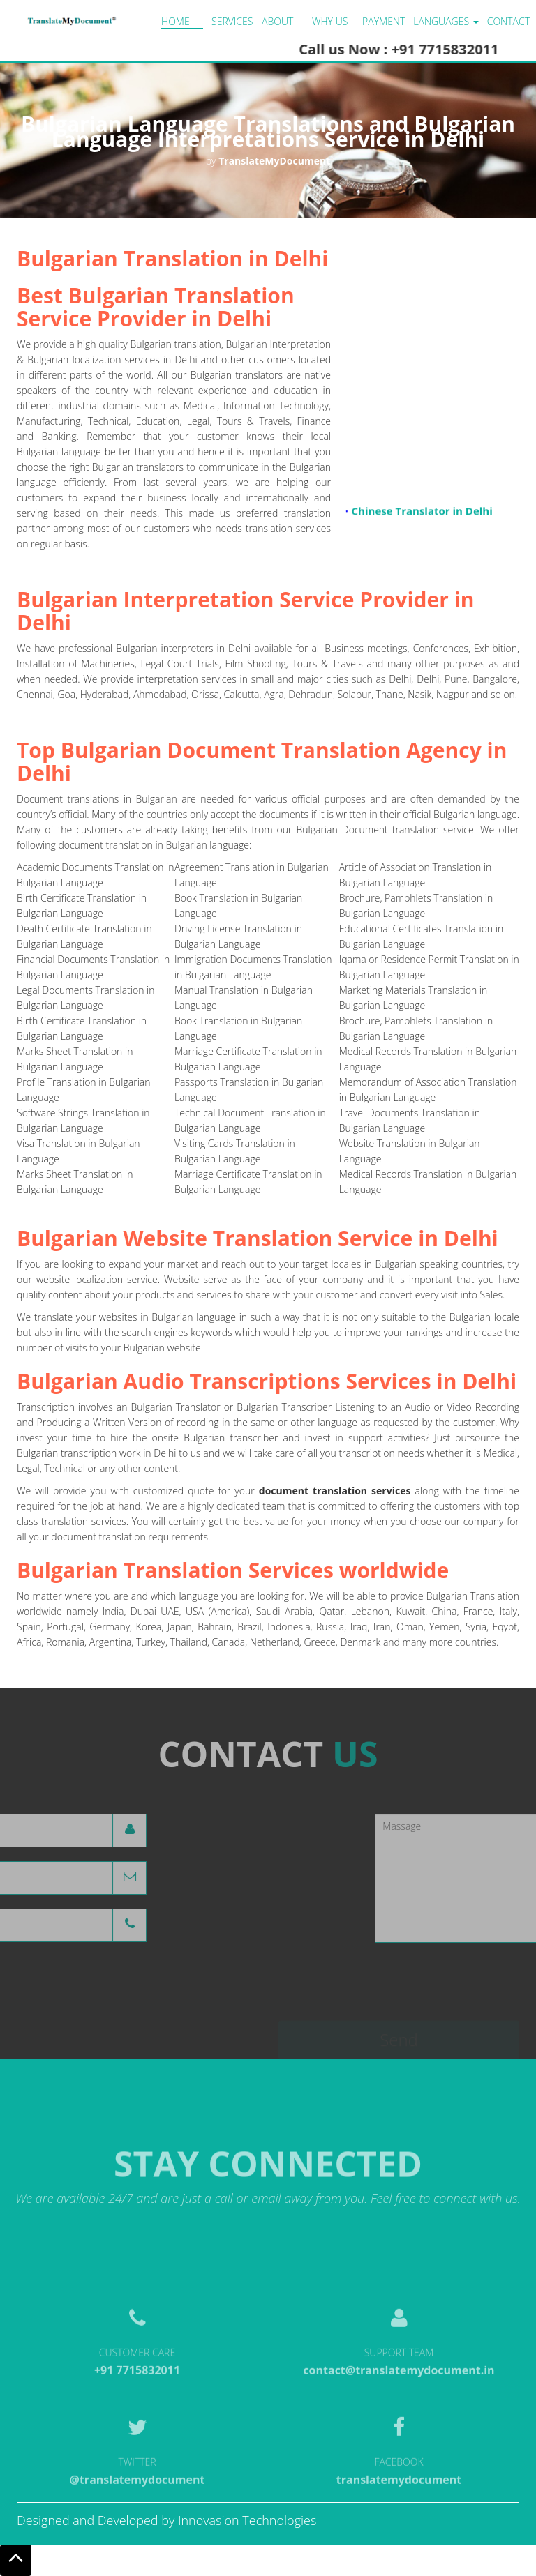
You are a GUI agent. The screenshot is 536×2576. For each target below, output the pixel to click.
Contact (508, 21)
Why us (330, 21)
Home (175, 21)
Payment (383, 21)
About (277, 21)
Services (232, 21)
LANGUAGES (445, 21)
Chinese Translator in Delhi (422, 515)
